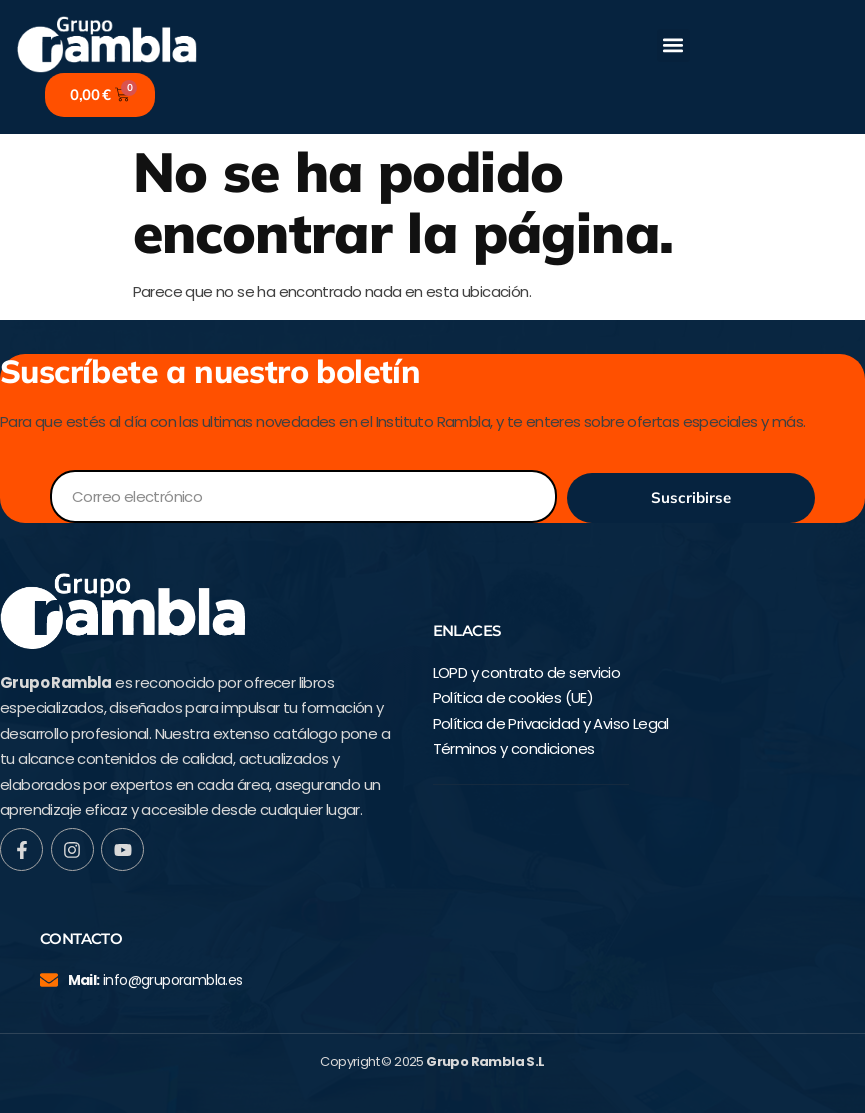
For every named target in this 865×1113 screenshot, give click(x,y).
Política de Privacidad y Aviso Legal (551, 723)
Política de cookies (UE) (513, 697)
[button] (673, 45)
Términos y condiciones (514, 748)
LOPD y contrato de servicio (527, 672)
